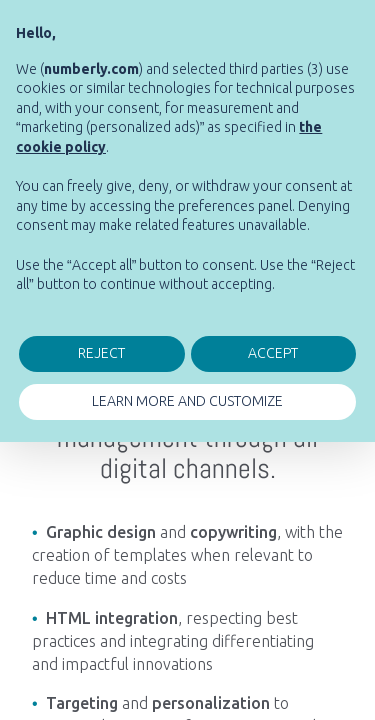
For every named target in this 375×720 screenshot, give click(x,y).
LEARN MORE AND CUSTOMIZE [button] (187, 401)
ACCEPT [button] (273, 353)
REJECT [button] (101, 353)
